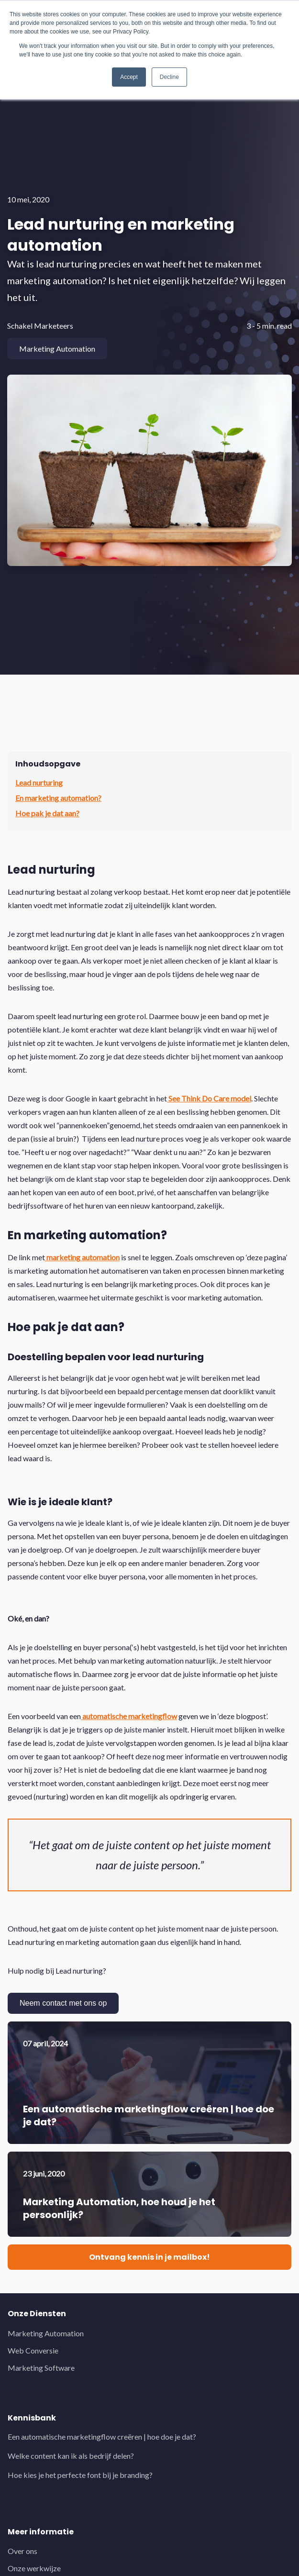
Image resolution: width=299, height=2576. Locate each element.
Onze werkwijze (34, 2568)
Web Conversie (33, 2350)
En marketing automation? (58, 797)
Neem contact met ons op (63, 2003)
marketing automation (82, 1257)
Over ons (22, 2550)
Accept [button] (129, 77)
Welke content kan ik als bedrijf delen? (71, 2455)
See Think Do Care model (209, 1098)
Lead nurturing (39, 782)
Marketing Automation (46, 2333)
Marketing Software (41, 2367)
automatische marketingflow (129, 1716)
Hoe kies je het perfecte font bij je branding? (80, 2474)
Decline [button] (169, 77)
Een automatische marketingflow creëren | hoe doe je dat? (102, 2436)
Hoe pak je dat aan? (47, 813)
